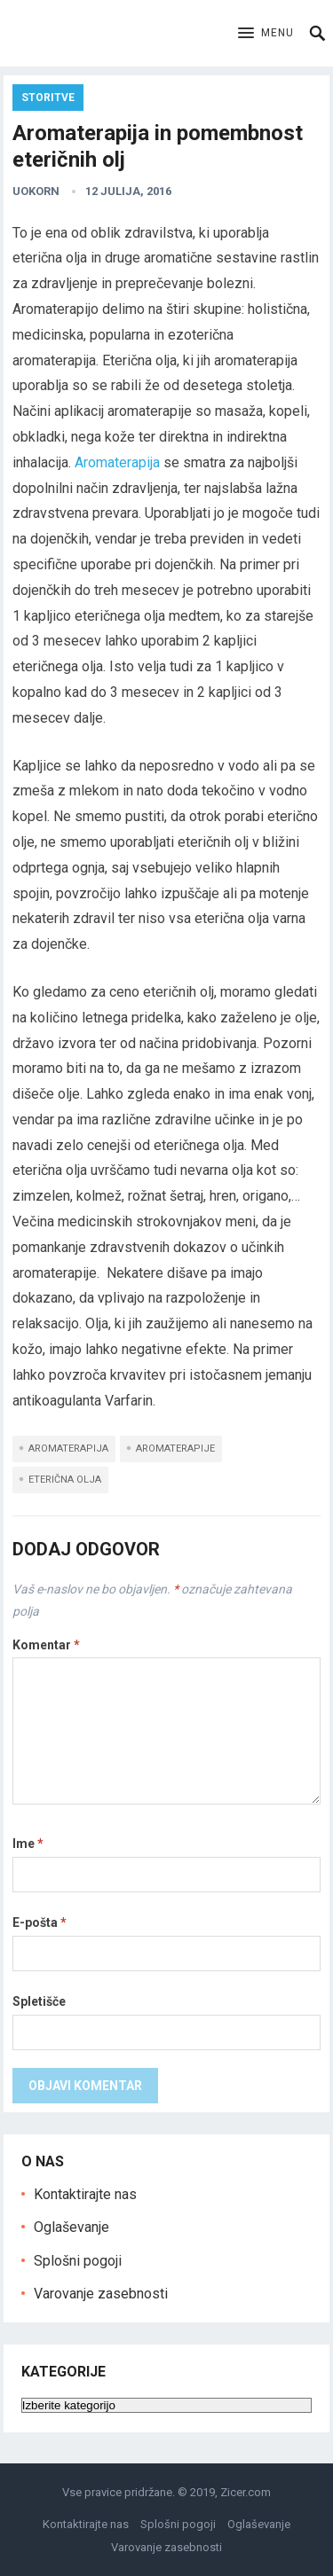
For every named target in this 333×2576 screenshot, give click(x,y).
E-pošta (39, 1922)
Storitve (48, 97)
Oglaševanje (71, 2227)
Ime (28, 1843)
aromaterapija (68, 1448)
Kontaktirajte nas (85, 2194)
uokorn (35, 191)
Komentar (46, 1645)
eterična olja (64, 1479)
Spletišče (39, 2001)
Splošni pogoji (78, 2260)
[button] (266, 34)
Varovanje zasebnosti (101, 2293)
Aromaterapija (117, 462)
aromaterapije (175, 1448)
